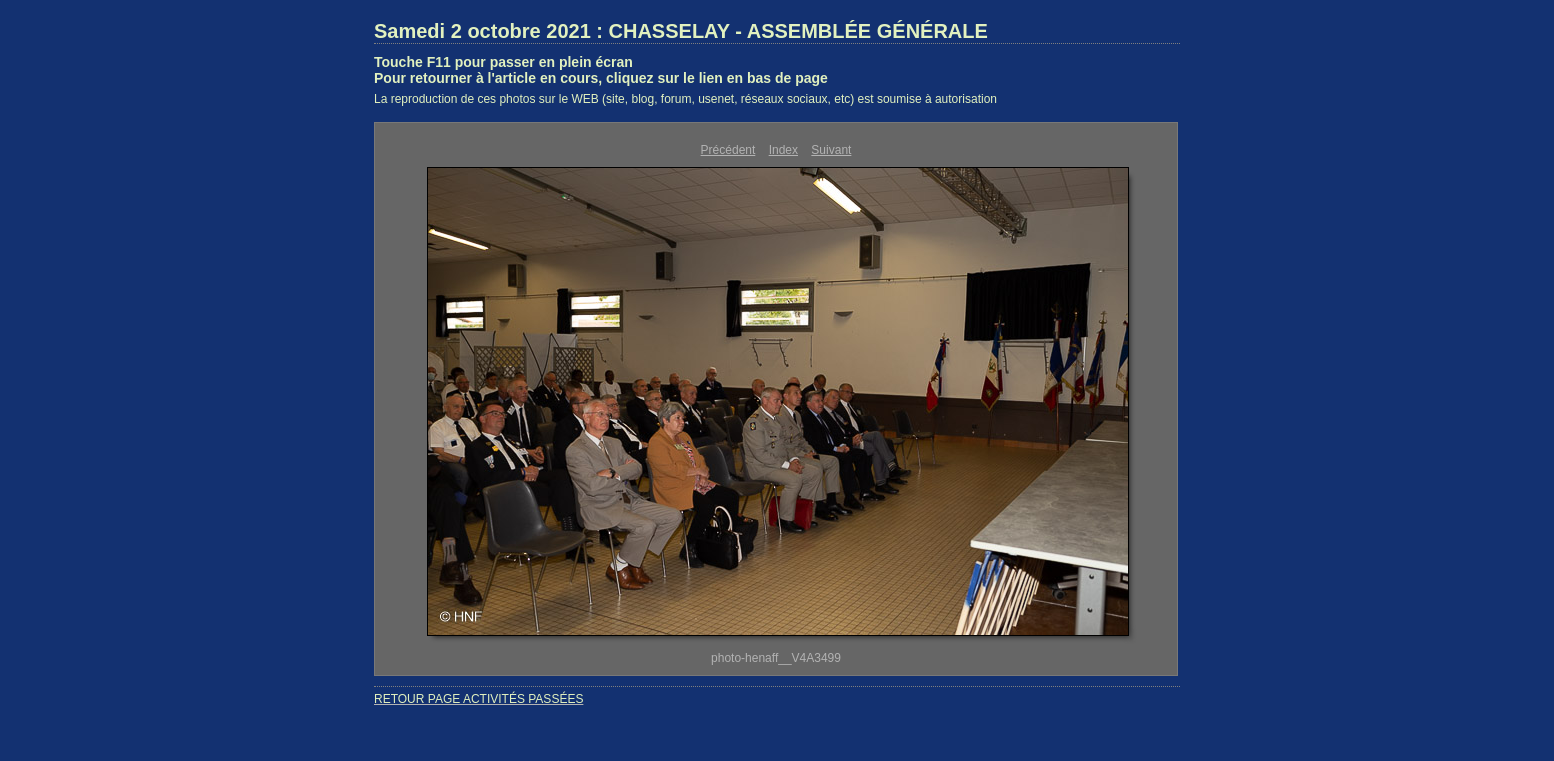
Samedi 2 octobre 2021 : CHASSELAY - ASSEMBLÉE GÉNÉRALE (681, 31)
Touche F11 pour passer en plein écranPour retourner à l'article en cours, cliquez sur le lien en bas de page (601, 70)
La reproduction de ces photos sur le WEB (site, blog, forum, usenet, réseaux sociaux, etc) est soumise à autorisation (685, 99)
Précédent (728, 150)
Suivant (831, 150)
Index (783, 150)
